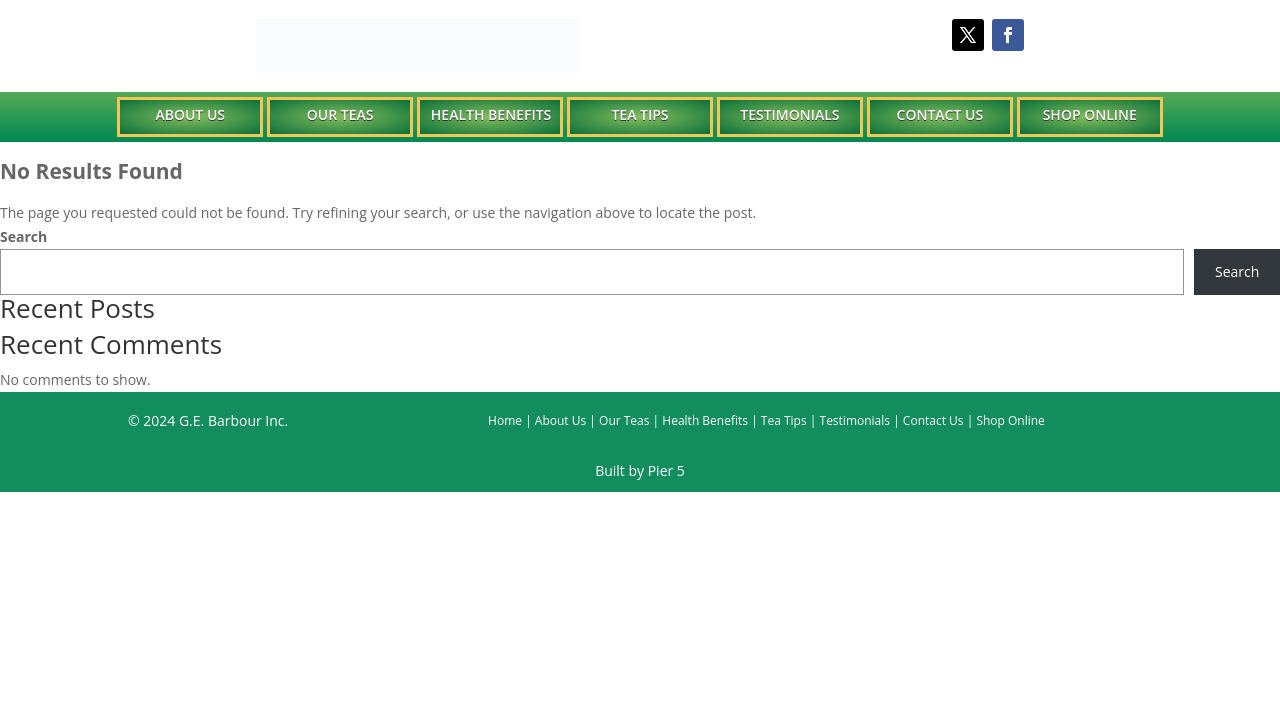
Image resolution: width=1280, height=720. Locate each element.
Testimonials (789, 114)
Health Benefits (491, 114)
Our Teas (340, 114)
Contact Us (940, 114)
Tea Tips (639, 114)
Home (505, 420)
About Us (190, 114)
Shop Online (1090, 114)
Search (23, 236)
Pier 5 (666, 470)
